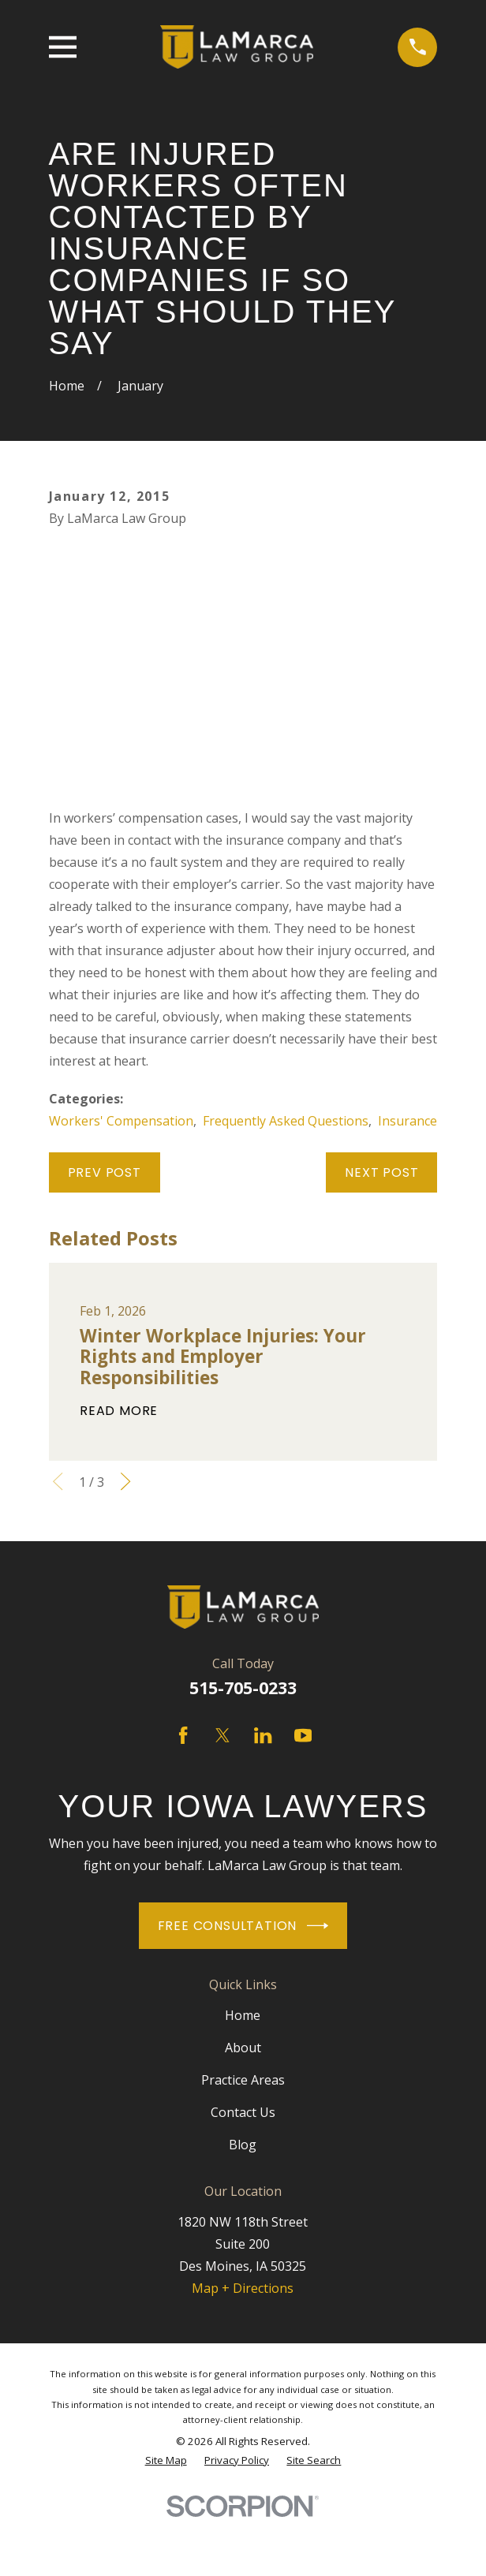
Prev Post (104, 1172)
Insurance (407, 1120)
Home (242, 2015)
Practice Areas (243, 2080)
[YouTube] (303, 1735)
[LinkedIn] (262, 1735)
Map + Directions (242, 2288)
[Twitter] (222, 1735)
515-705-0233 (243, 1687)
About (243, 2047)
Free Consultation (243, 1925)
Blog (242, 2144)
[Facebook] (183, 1735)
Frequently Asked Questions (285, 1120)
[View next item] (125, 1481)
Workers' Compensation (121, 1120)
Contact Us (243, 2112)
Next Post (381, 1172)
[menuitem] (166, 2460)
